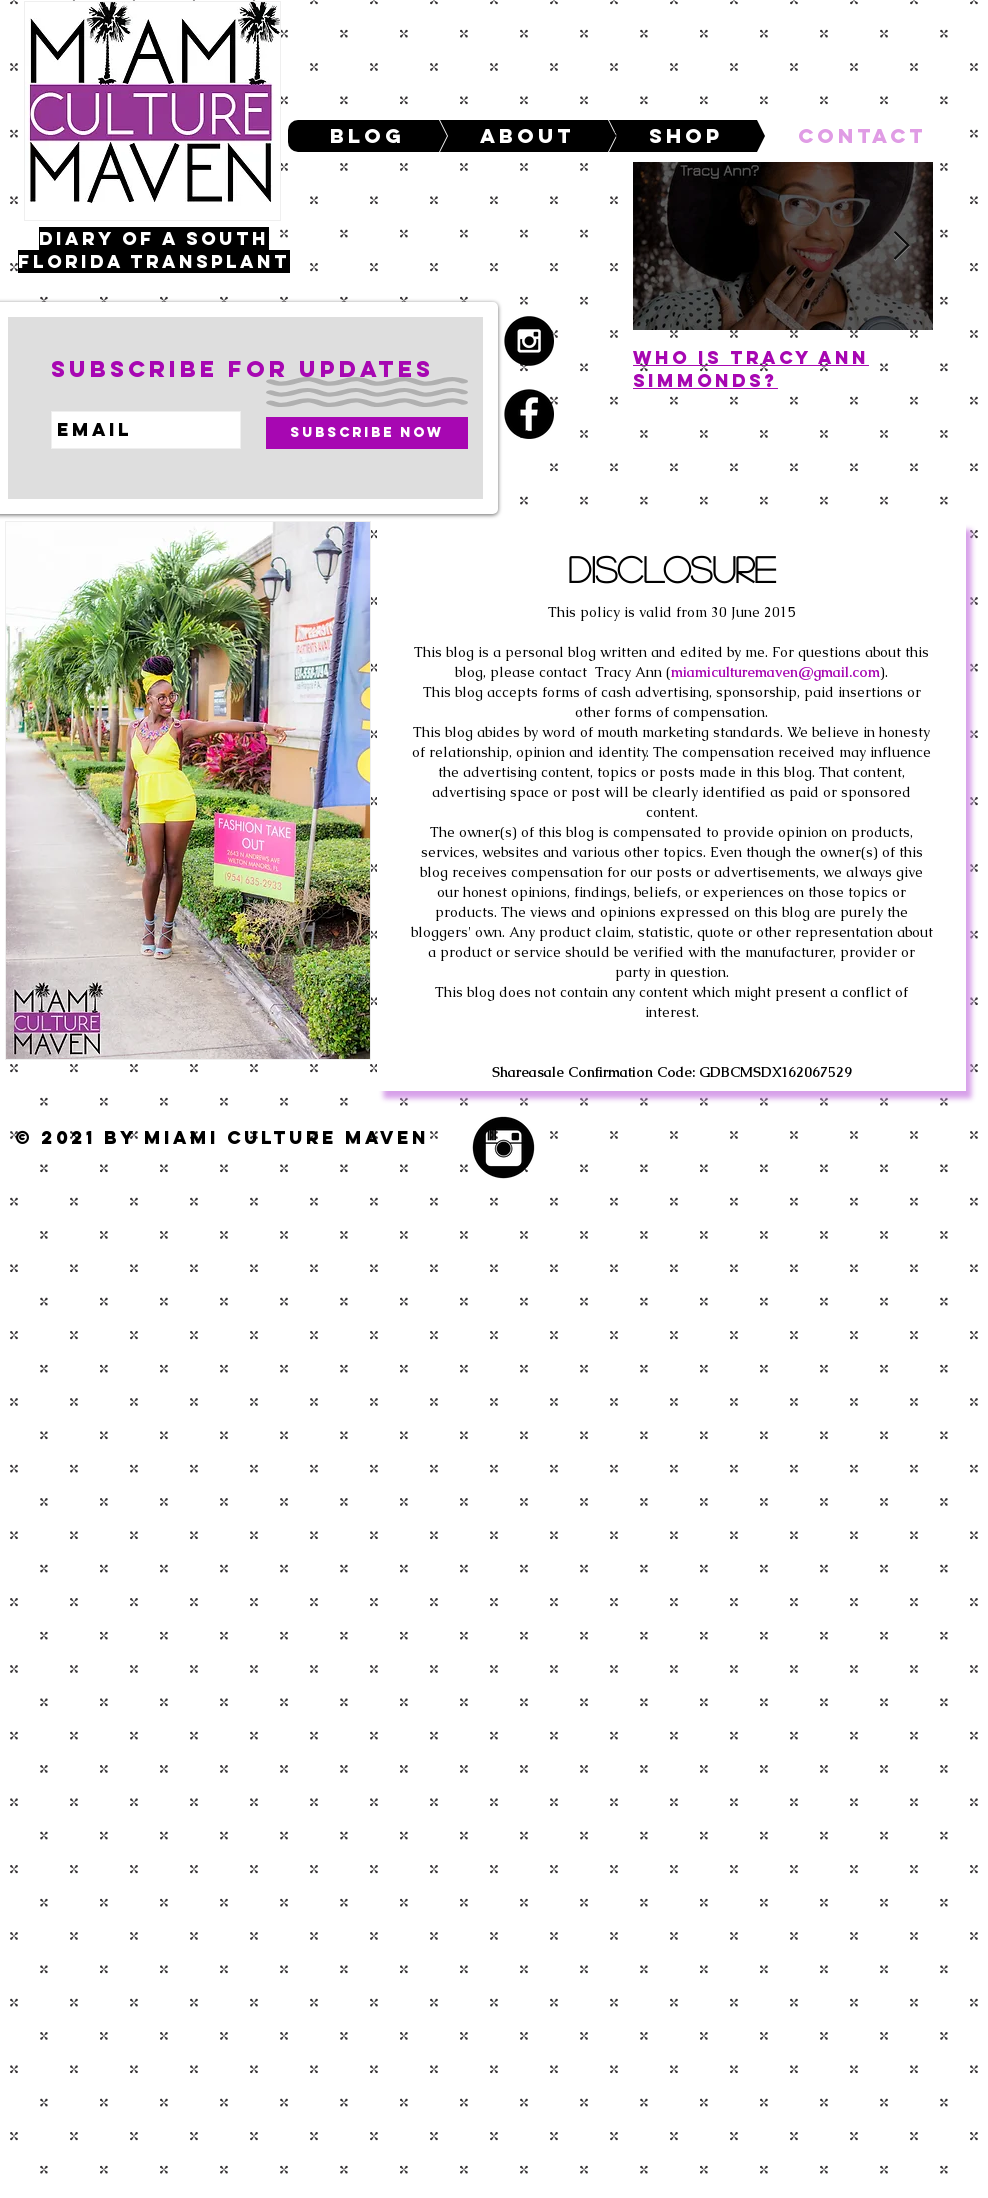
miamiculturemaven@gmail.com (775, 672)
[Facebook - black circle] (529, 414)
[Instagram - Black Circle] (529, 341)
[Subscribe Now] (367, 433)
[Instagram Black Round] (503, 1147)
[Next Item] (901, 246)
